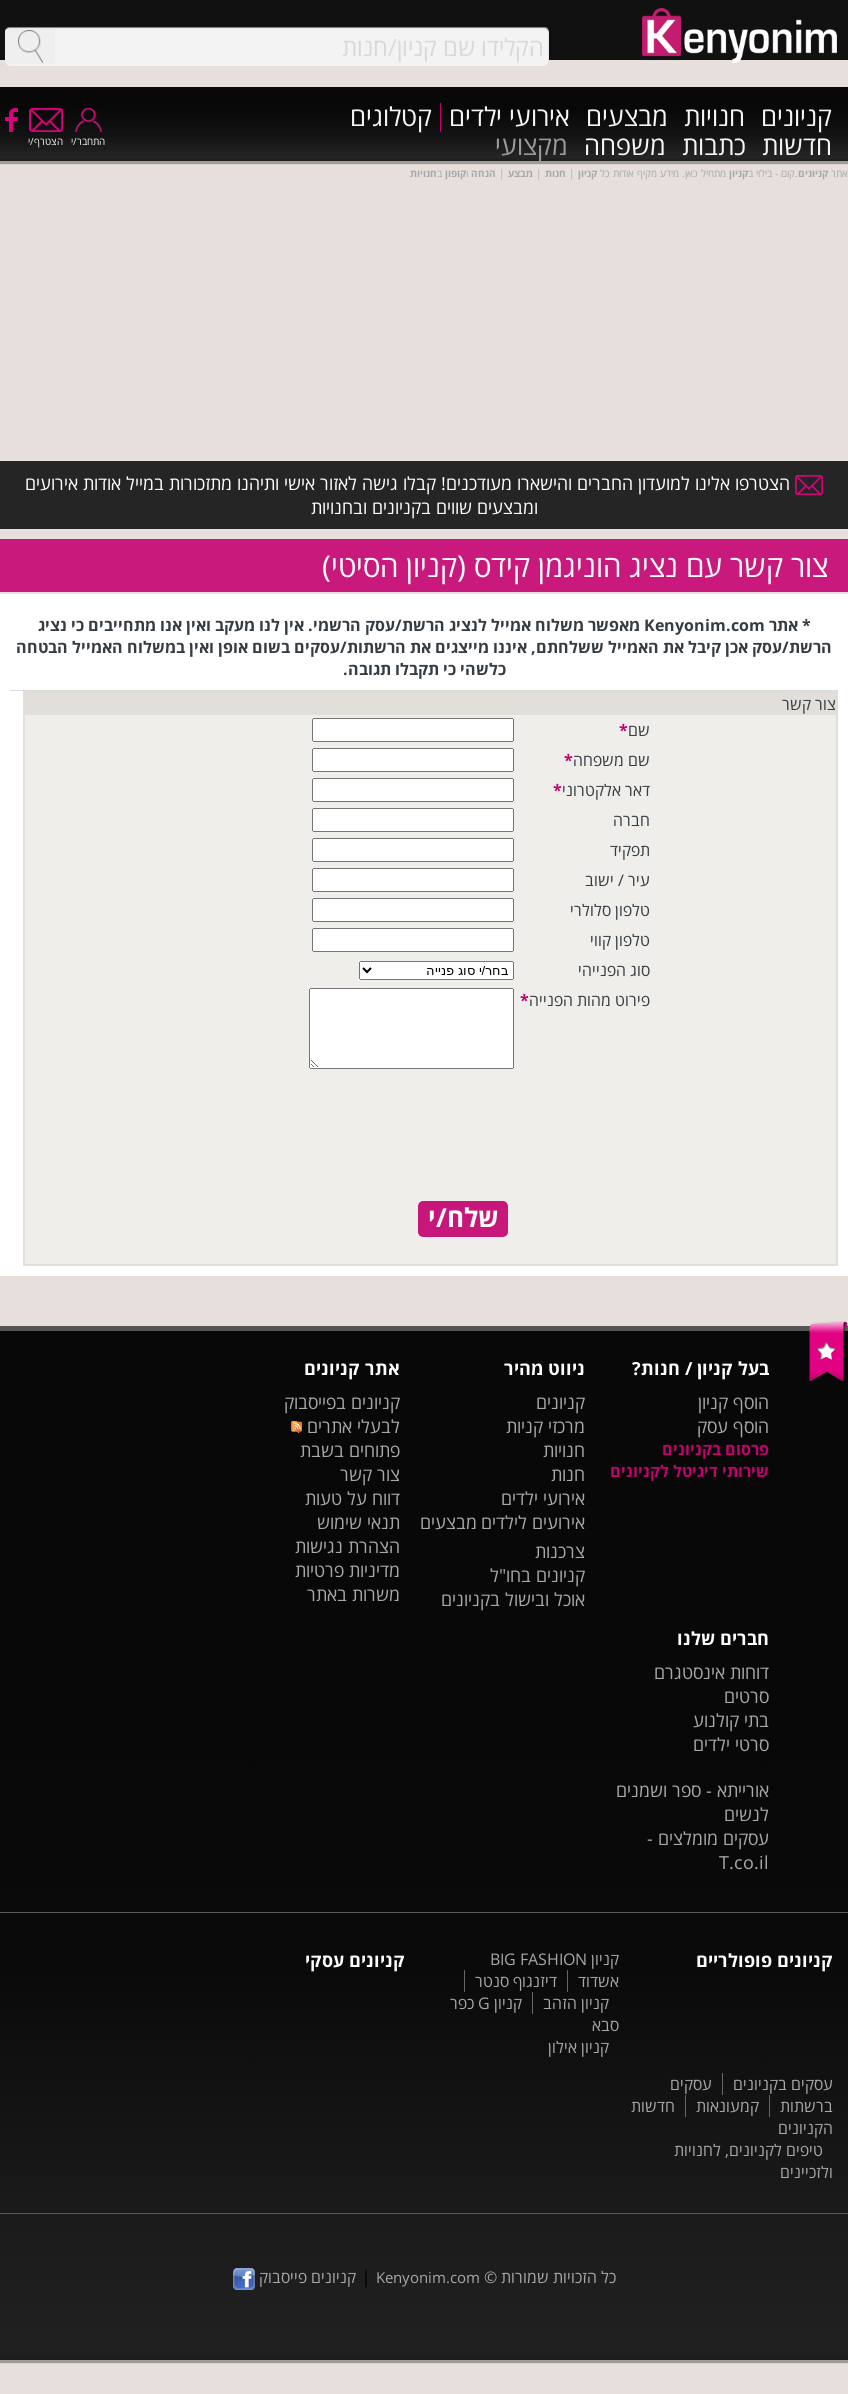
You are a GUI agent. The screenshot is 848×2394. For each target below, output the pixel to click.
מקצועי (531, 146)
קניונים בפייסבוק (342, 1417)
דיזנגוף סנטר (516, 1996)
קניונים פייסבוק (294, 2292)
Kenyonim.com (428, 2292)
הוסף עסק (733, 1441)
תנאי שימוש (358, 1537)
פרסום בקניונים (715, 1464)
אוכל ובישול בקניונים (513, 1614)
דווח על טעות (352, 1513)
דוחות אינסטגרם (711, 1687)
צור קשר (370, 1489)
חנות (568, 1489)
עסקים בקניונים (783, 2099)
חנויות (714, 117)
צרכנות (560, 1566)
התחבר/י (88, 134)
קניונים (796, 117)
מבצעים (627, 117)
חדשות (797, 146)
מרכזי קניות (545, 1441)
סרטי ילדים (731, 1759)
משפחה (625, 146)
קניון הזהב (576, 2018)
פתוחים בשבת (350, 1465)
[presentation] (438, 1153)
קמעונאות (727, 2121)
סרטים (746, 1711)
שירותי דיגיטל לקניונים (689, 1486)
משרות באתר (353, 1609)
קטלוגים (391, 117)
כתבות (714, 146)
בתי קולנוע (731, 1735)
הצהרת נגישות (347, 1561)
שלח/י (463, 1233)
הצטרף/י (45, 134)
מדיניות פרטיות (347, 1585)
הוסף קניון (733, 1417)
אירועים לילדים (533, 1537)
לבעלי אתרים (345, 1441)
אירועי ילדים (509, 117)
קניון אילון (578, 2062)
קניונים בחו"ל (537, 1590)
